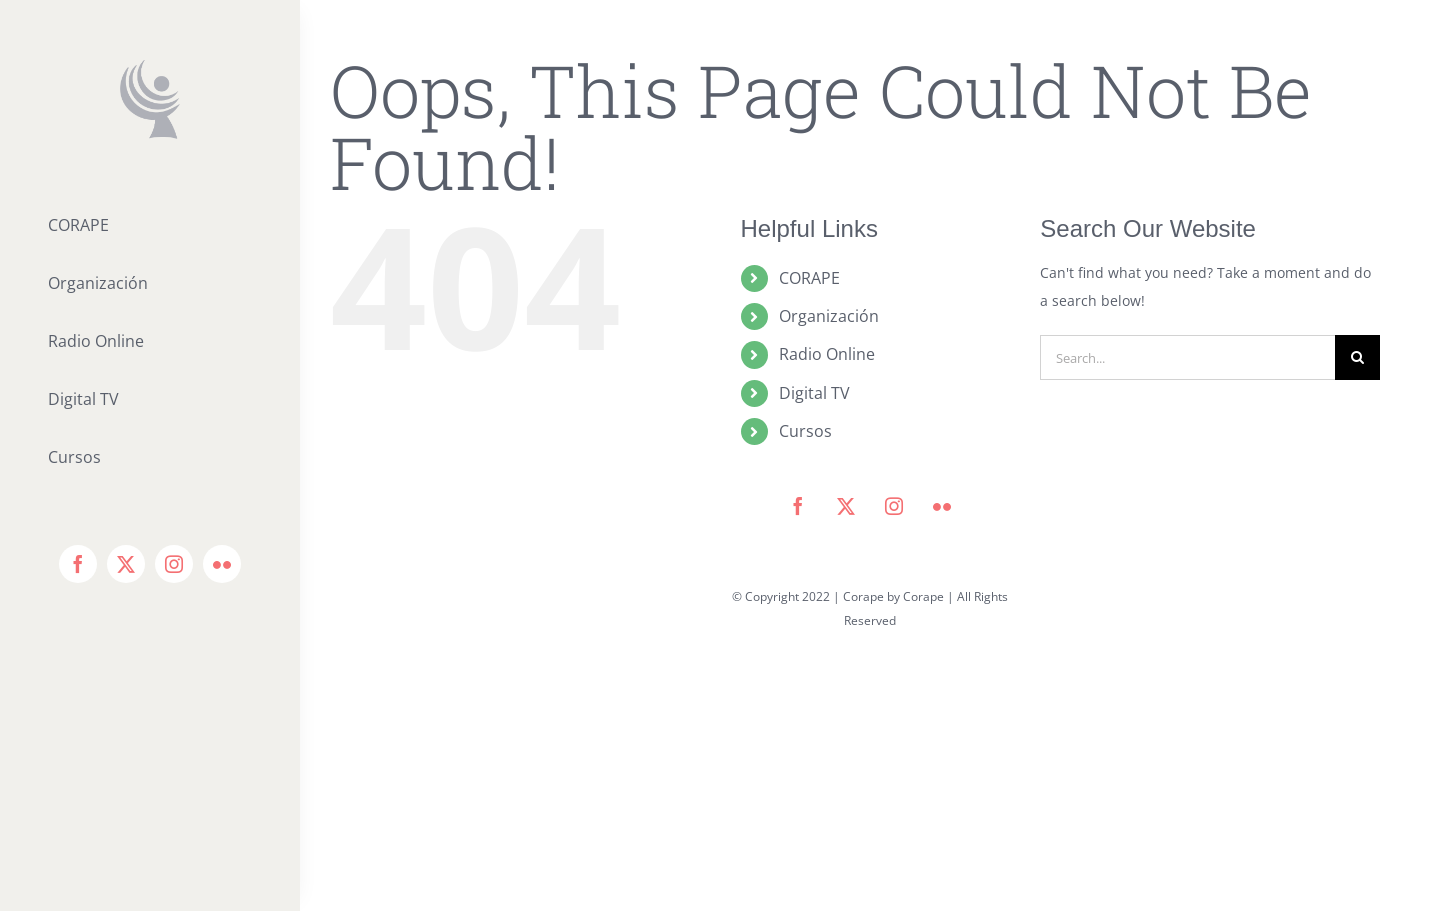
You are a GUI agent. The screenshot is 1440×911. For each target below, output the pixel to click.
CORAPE (809, 278)
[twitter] (126, 564)
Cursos (805, 431)
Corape (923, 596)
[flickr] (222, 564)
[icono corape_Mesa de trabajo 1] (150, 66)
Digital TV (814, 393)
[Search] (1357, 357)
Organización (829, 316)
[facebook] (78, 564)
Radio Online (827, 354)
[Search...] (1187, 357)
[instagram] (174, 564)
